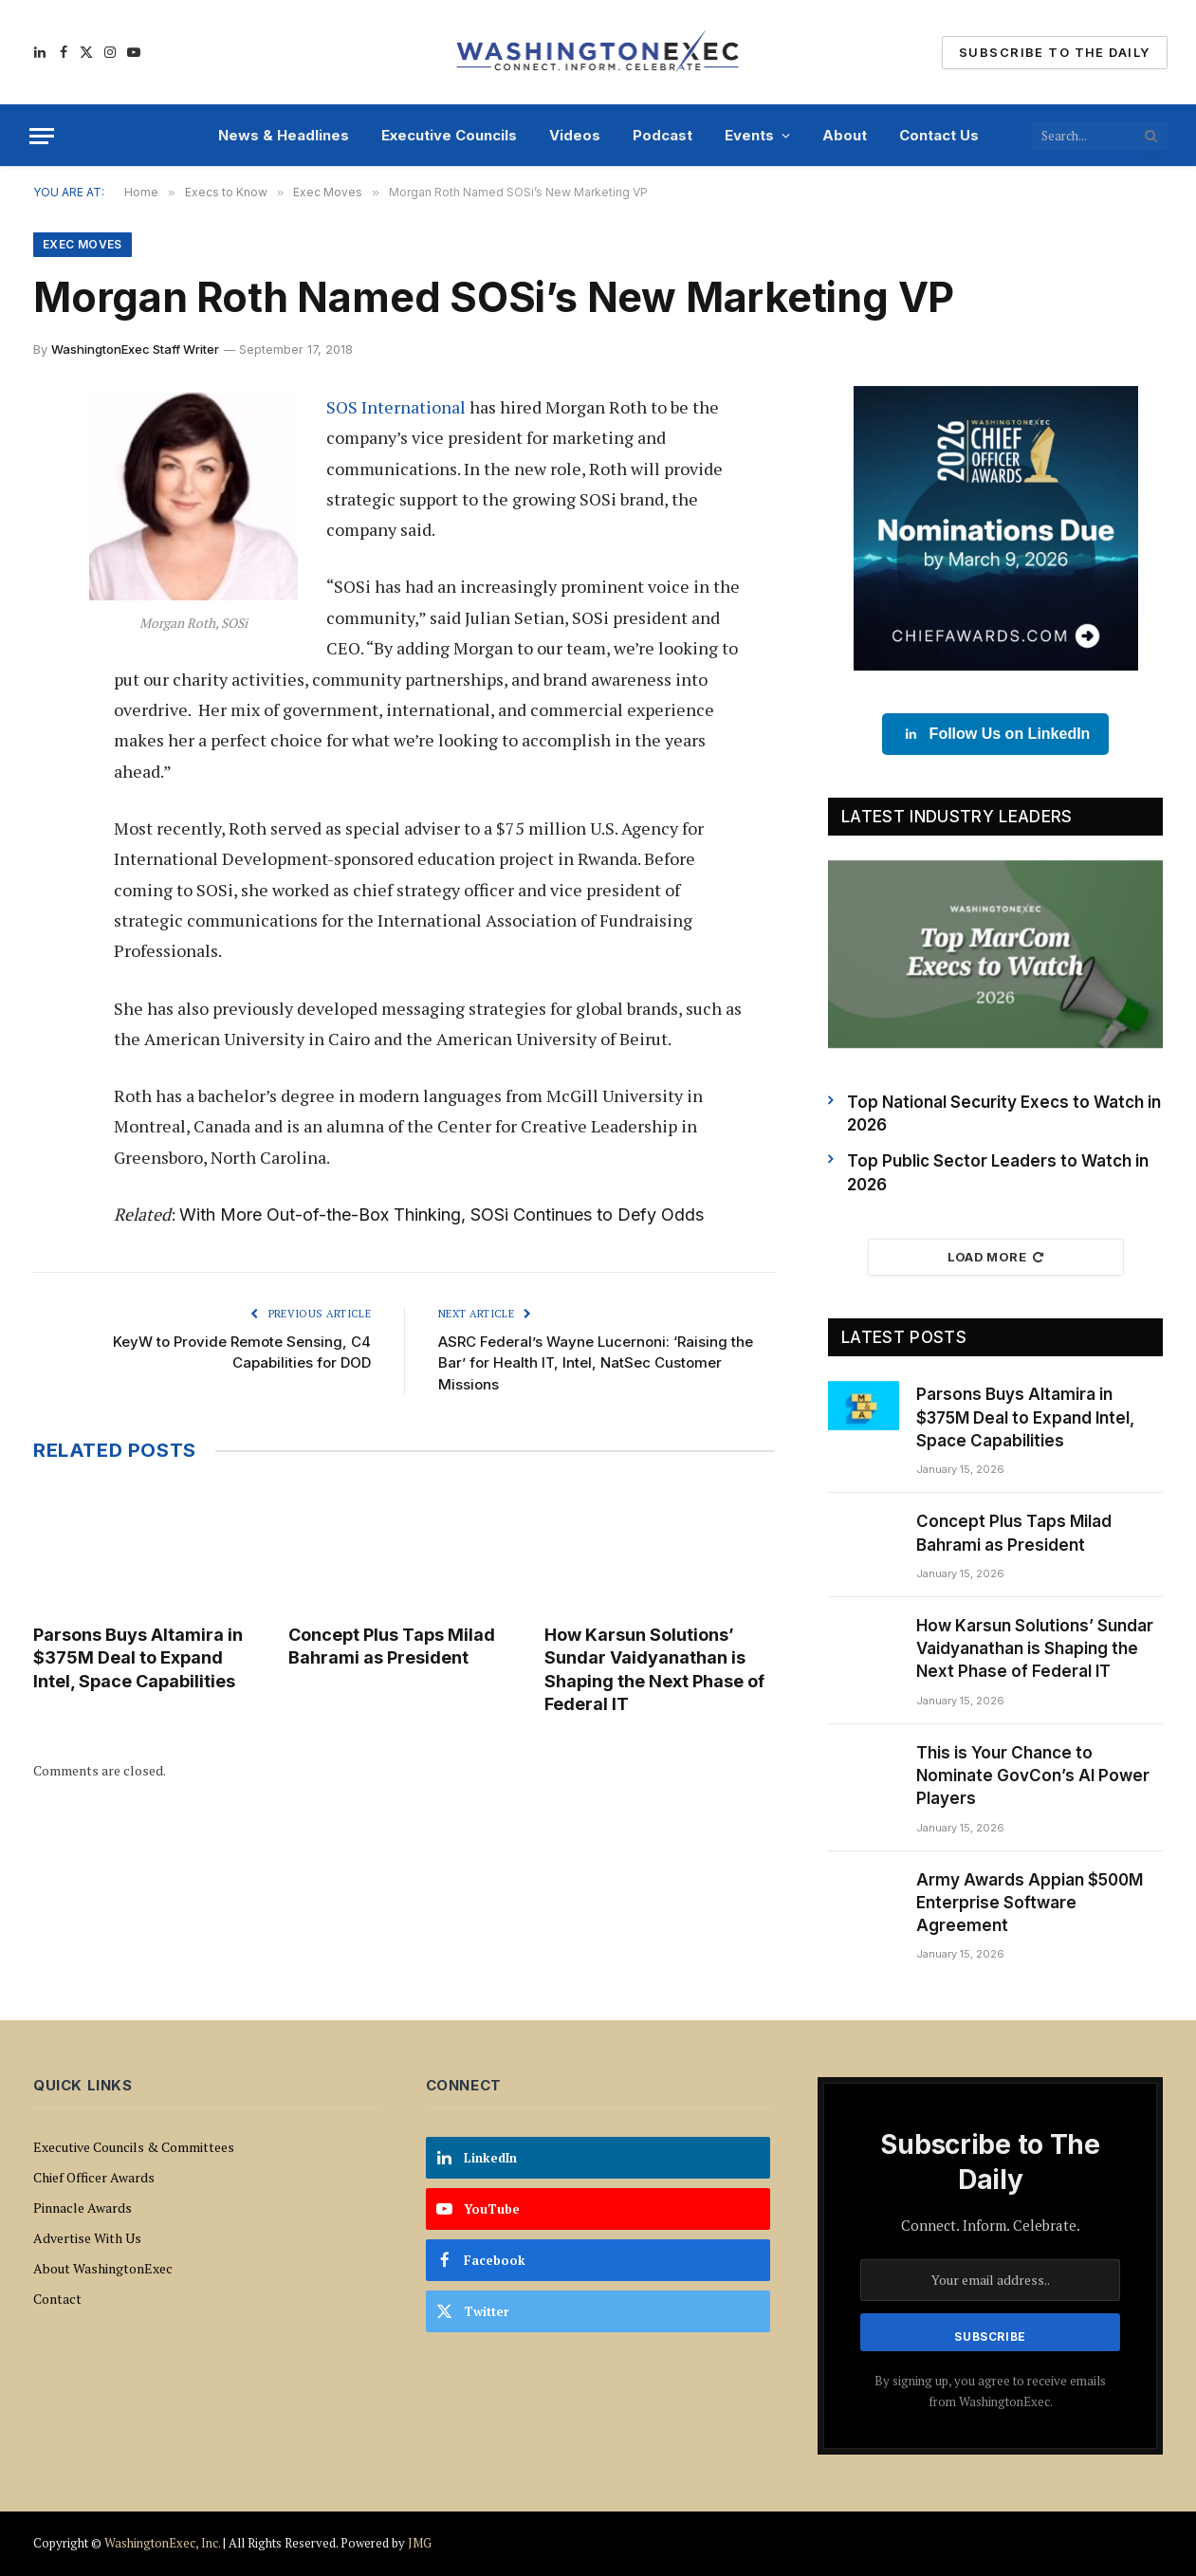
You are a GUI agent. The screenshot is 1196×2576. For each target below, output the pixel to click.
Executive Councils (449, 135)
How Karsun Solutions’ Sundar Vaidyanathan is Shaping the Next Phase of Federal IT (654, 1669)
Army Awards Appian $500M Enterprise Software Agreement (1029, 1903)
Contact (57, 2299)
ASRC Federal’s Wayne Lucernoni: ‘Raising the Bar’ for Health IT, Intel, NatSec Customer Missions (595, 1363)
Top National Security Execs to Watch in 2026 (1004, 1113)
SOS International (396, 407)
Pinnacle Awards (82, 2208)
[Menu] (41, 136)
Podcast (662, 135)
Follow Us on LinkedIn (996, 734)
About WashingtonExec (103, 2268)
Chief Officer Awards (94, 2177)
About (844, 135)
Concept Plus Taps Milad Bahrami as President (391, 1646)
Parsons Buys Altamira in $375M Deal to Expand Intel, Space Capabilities (138, 1658)
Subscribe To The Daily (1054, 52)
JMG (420, 2542)
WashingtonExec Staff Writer (135, 349)
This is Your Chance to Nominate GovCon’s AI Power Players (1033, 1776)
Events (749, 135)
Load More (996, 1256)
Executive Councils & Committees (133, 2147)
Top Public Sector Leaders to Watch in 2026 (998, 1172)
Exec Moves (82, 244)
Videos (574, 135)
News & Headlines (283, 135)
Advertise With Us (87, 2238)
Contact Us (939, 135)
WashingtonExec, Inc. (162, 2542)
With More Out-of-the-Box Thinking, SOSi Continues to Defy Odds (441, 1214)
